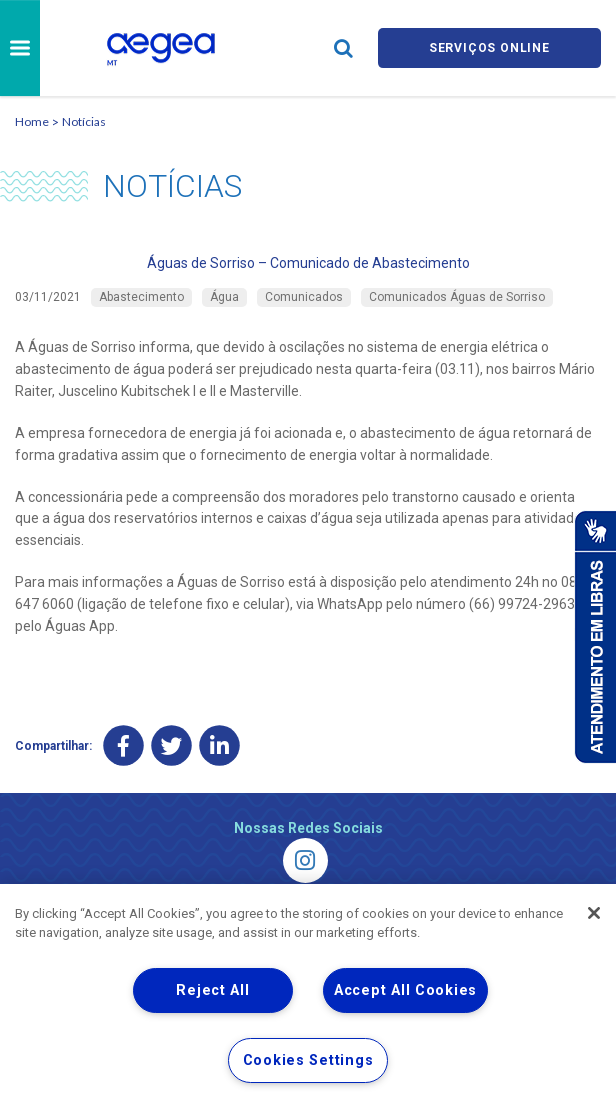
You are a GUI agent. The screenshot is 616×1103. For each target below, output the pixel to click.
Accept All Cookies (405, 990)
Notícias (84, 121)
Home (32, 121)
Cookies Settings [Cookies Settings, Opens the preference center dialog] (308, 1060)
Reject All (212, 990)
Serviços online (489, 47)
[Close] (594, 913)
